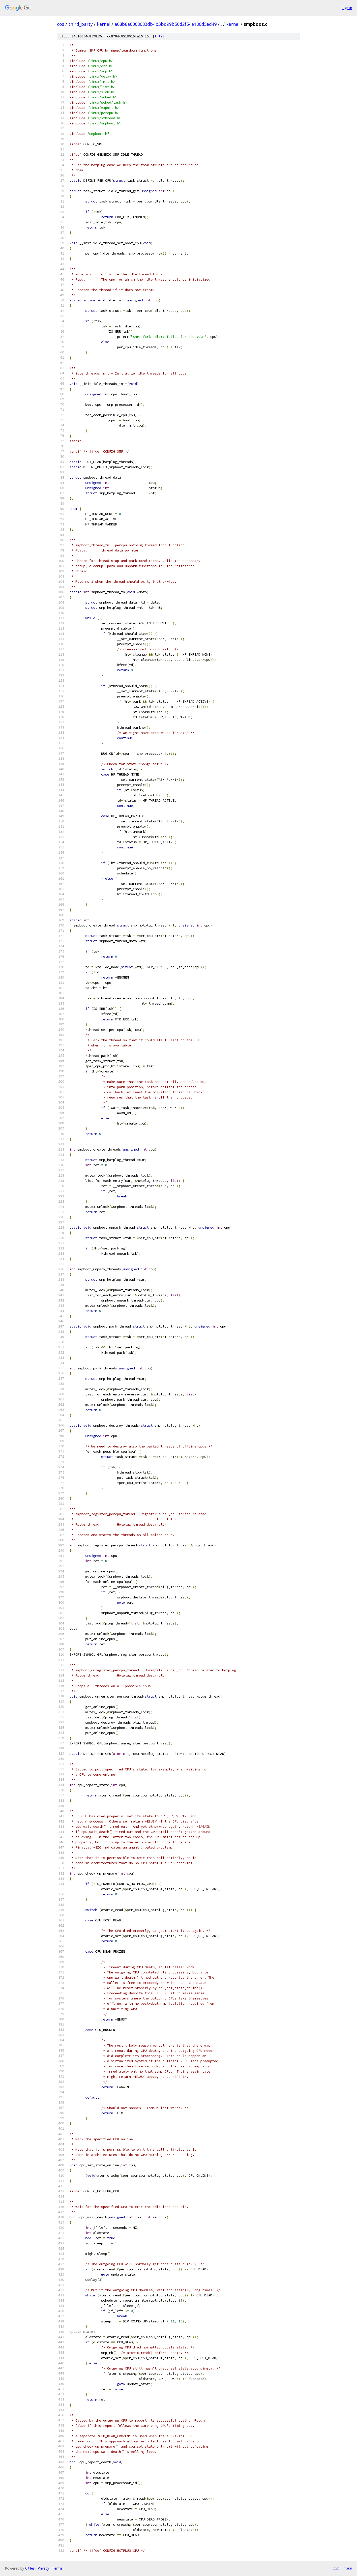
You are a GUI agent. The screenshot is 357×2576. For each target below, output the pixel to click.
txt (336, 2568)
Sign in (347, 7)
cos (60, 24)
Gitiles (30, 2568)
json (348, 2568)
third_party (80, 24)
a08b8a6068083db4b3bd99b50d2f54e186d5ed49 (166, 24)
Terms (57, 2568)
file (159, 36)
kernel (103, 24)
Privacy (43, 2568)
